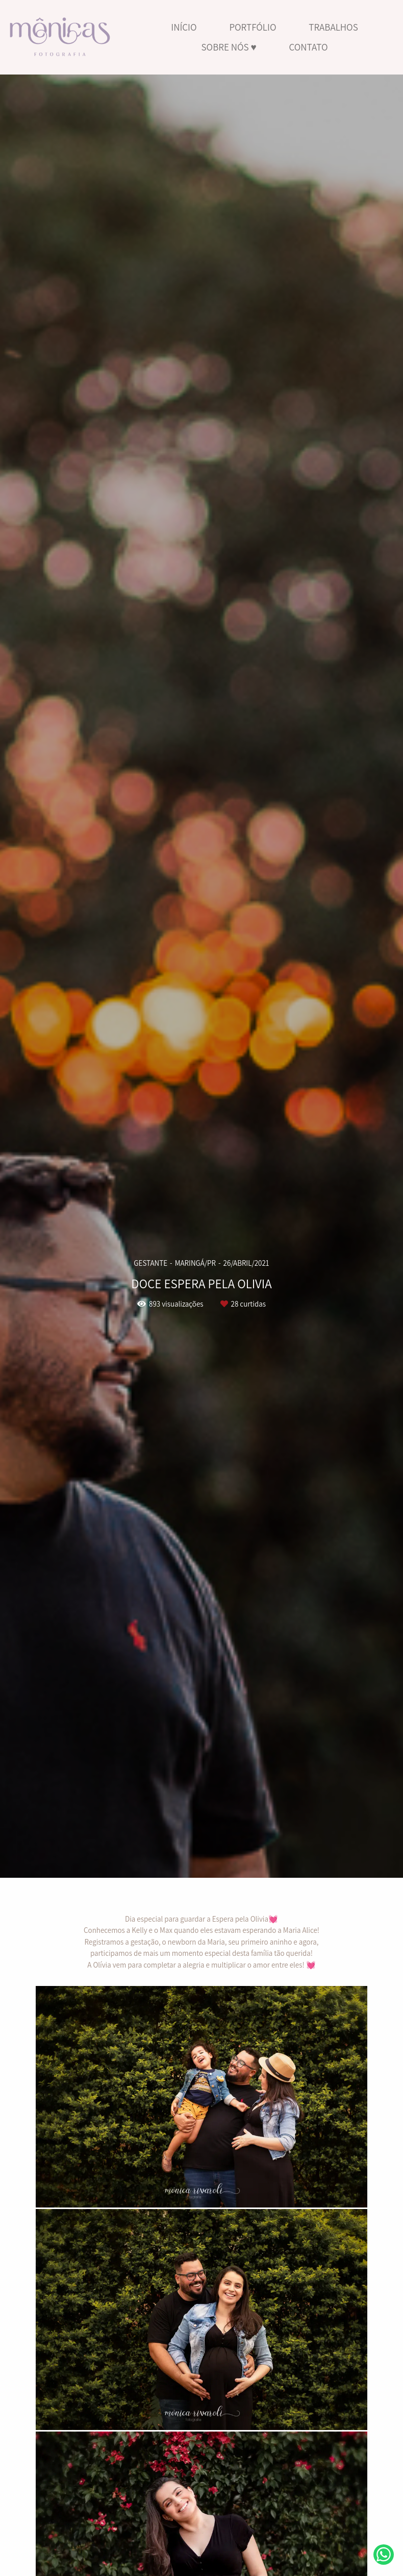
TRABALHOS (333, 27)
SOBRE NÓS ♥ (229, 47)
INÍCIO (183, 27)
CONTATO (308, 47)
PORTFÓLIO (252, 27)
